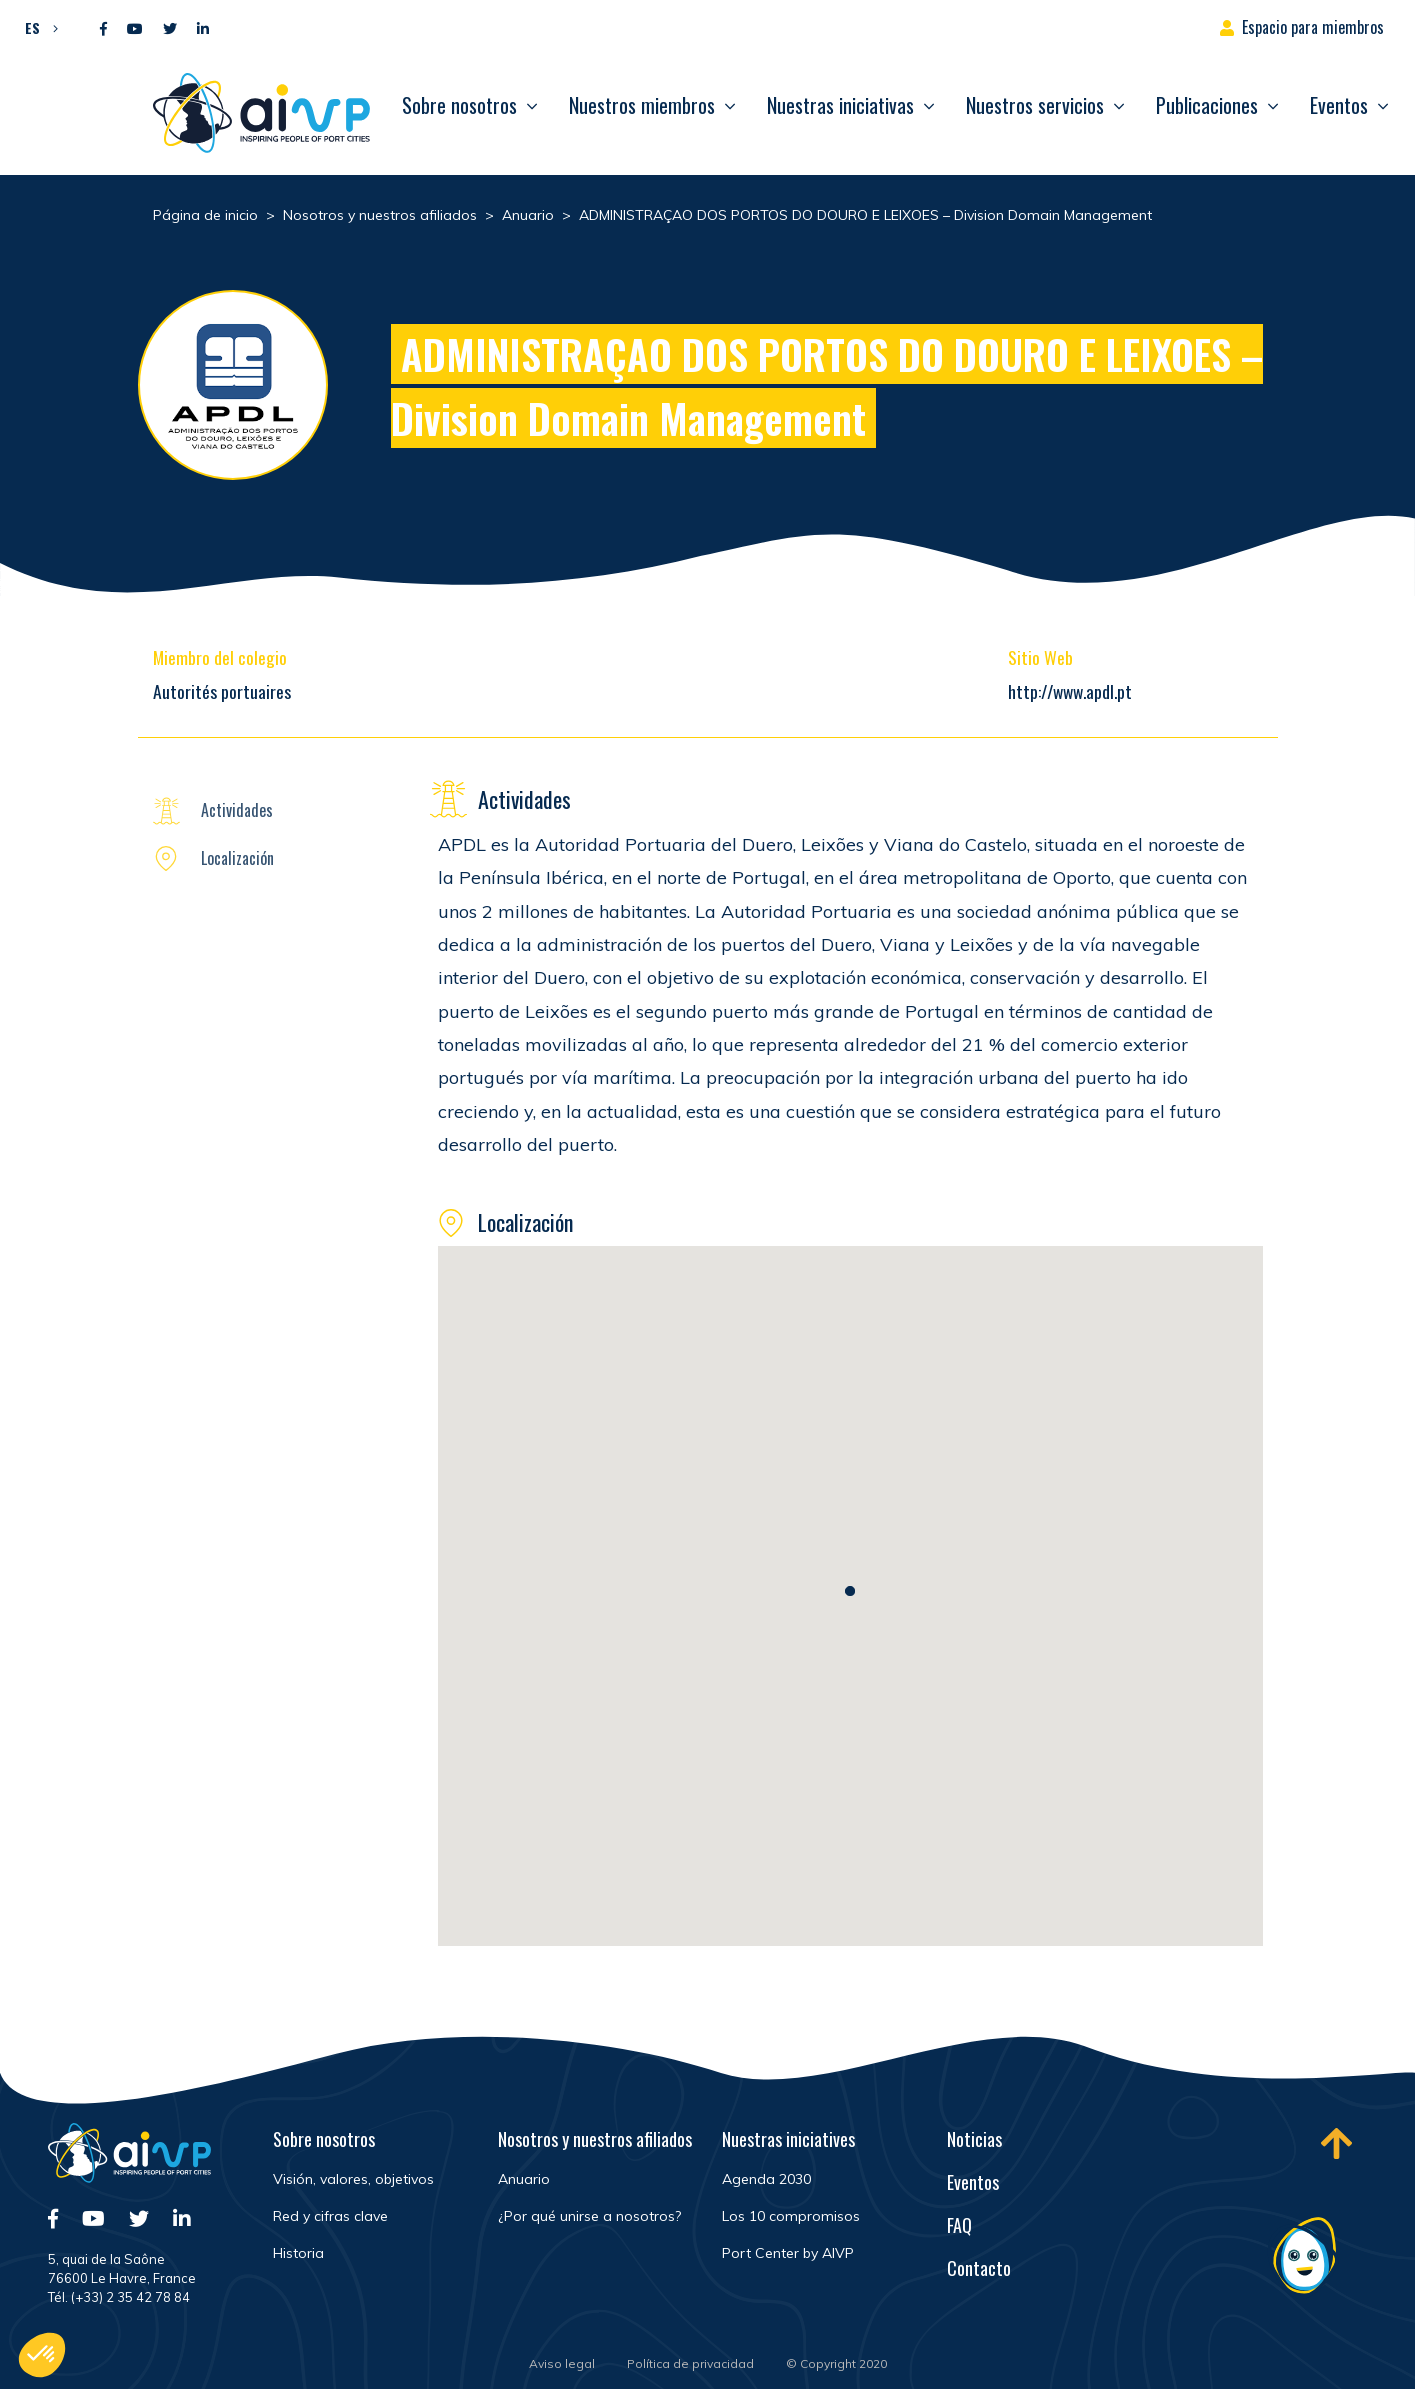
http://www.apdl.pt (1070, 691)
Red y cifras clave (330, 2216)
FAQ (959, 2225)
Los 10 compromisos (791, 2216)
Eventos (1339, 105)
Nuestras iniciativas (840, 105)
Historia (298, 2253)
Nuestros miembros (642, 105)
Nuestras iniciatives (788, 2139)
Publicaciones (1207, 105)
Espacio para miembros (1313, 27)
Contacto (979, 2268)
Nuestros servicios (1035, 105)
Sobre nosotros (459, 105)
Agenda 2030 (766, 2179)
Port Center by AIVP (788, 2253)
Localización (237, 858)
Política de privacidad (690, 2363)
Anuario (524, 2179)
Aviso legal (562, 2363)
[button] (36, 27)
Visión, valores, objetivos (353, 2179)
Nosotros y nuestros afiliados (595, 2139)
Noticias (974, 2139)
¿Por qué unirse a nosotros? (589, 2216)
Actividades (237, 810)
